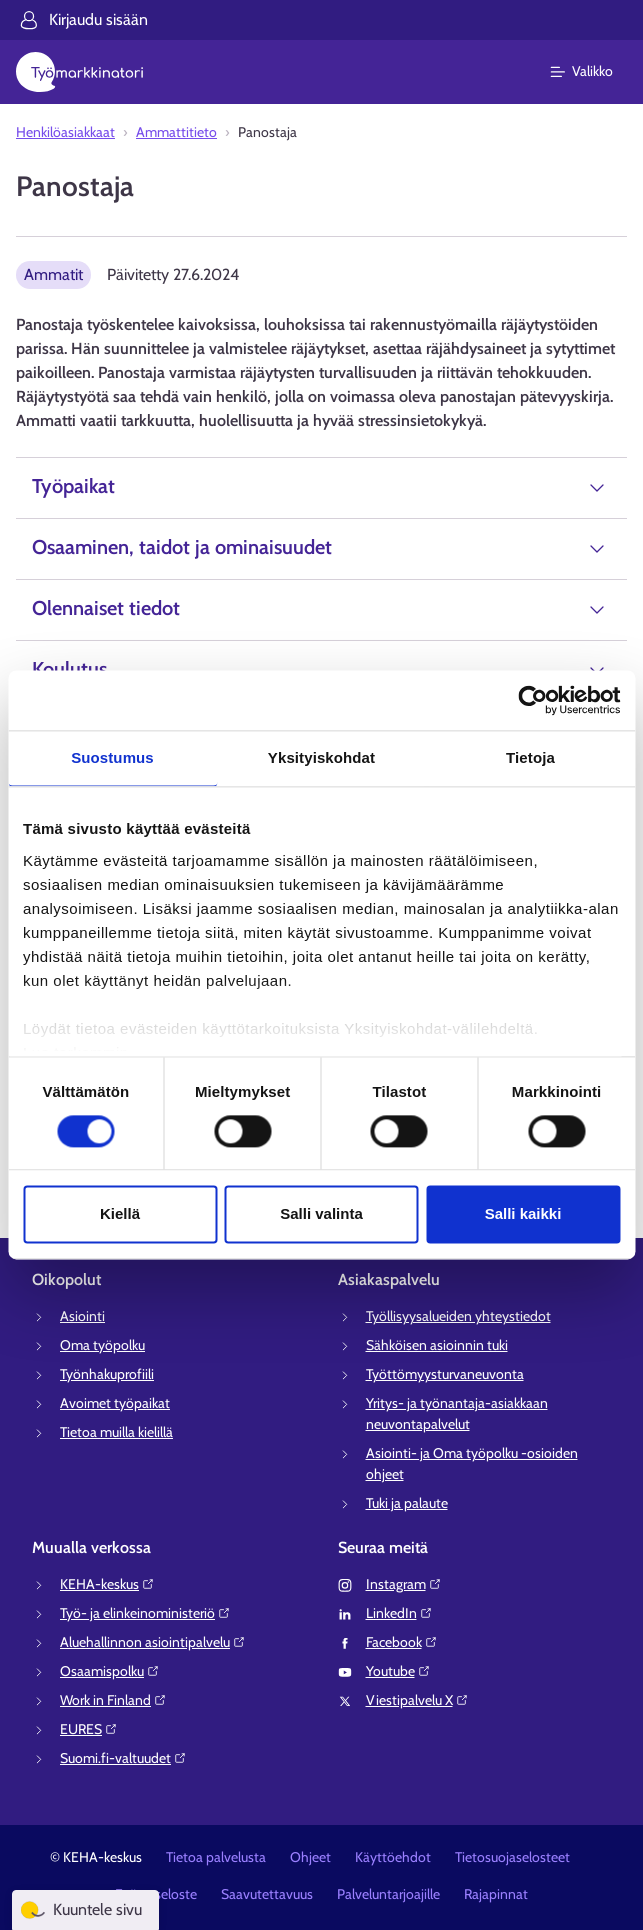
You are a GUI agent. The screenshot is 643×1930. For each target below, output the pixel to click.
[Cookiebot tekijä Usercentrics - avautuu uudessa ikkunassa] (532, 700)
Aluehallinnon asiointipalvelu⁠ (153, 1642)
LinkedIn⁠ (399, 1613)
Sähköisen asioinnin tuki (437, 1345)
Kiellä (120, 1214)
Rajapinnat (496, 1894)
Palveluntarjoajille (388, 1894)
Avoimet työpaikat (115, 1403)
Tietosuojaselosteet (512, 1857)
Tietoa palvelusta (216, 1857)
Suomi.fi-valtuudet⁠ (123, 1758)
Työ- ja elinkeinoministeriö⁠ (145, 1613)
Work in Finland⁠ (113, 1700)
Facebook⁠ (402, 1642)
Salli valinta (321, 1214)
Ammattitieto (176, 132)
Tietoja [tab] (530, 757)
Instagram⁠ (404, 1584)
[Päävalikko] (593, 72)
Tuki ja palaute (407, 1503)
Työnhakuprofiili (107, 1374)
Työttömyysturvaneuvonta (445, 1374)
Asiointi (82, 1316)
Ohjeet (310, 1857)
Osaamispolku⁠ (110, 1671)
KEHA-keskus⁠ (107, 1584)
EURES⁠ (89, 1729)
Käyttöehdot (393, 1857)
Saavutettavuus (267, 1894)
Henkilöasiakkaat (65, 132)
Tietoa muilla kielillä (116, 1432)
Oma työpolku (102, 1345)
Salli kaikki (523, 1214)
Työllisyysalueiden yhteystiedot (458, 1316)
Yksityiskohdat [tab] (321, 757)
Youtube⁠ (398, 1671)
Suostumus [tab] (112, 757)
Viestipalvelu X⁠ (417, 1700)
